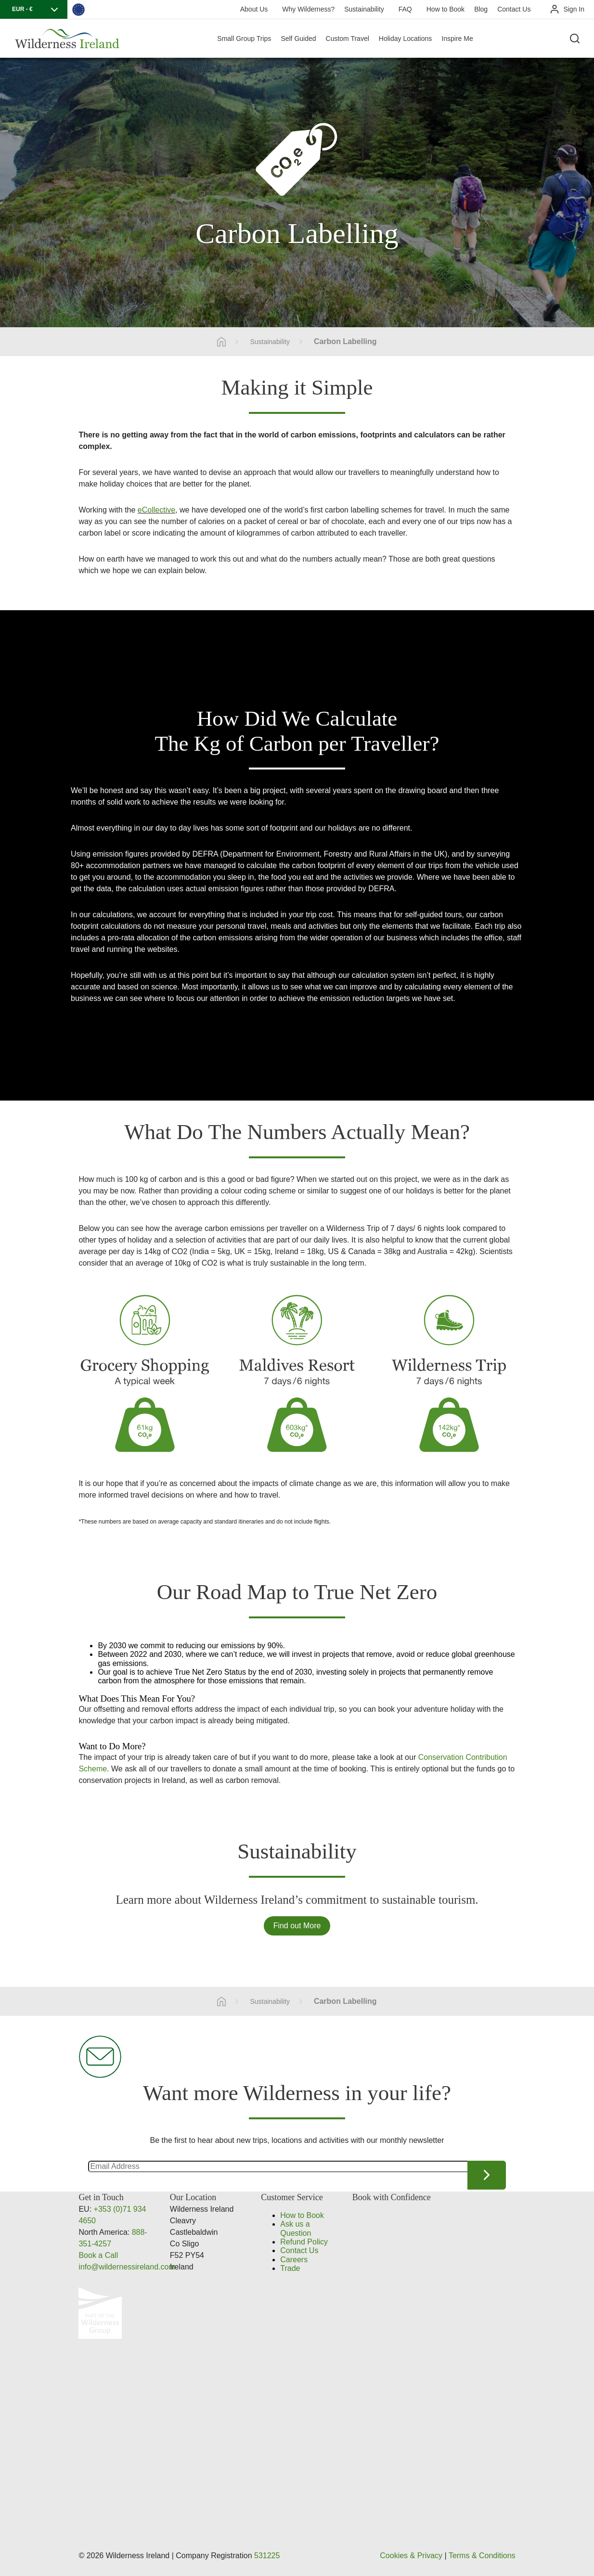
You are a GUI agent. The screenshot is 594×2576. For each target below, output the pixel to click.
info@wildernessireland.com (126, 2267)
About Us (254, 9)
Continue (486, 2175)
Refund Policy (304, 2242)
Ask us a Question (295, 2228)
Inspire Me (457, 38)
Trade (290, 2268)
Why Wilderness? (308, 9)
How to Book (445, 9)
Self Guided (298, 38)
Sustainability (364, 9)
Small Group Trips (244, 38)
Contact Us (513, 9)
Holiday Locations (405, 38)
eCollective (156, 510)
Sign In (573, 9)
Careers (294, 2260)
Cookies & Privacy (411, 2555)
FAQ (405, 9)
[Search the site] (574, 38)
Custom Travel (347, 38)
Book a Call (98, 2255)
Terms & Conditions (482, 2555)
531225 (267, 2555)
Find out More (297, 1926)
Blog (481, 9)
